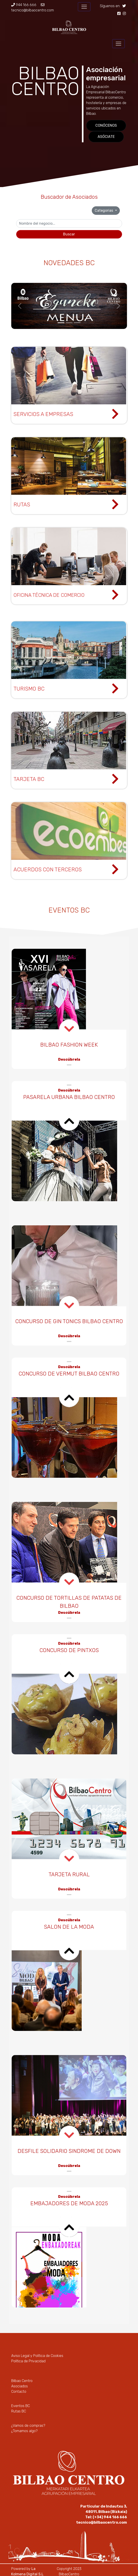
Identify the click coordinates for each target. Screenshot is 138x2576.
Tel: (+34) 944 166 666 (106, 2517)
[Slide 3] (77, 322)
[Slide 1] (61, 322)
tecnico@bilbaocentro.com (101, 2522)
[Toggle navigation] (84, 6)
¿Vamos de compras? (28, 2425)
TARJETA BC (28, 779)
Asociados (19, 2386)
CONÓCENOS (106, 125)
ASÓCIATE (106, 136)
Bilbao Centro (22, 2381)
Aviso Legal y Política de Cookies (37, 2356)
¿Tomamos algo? (24, 2431)
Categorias (104, 210)
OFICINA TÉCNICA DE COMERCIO (49, 595)
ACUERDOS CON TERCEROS (47, 869)
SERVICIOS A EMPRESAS (43, 414)
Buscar (69, 234)
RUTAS (21, 504)
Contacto (18, 2391)
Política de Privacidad (28, 2361)
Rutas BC (18, 2411)
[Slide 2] (69, 322)
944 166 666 (23, 5)
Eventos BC (20, 2406)
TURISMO (24, 689)
